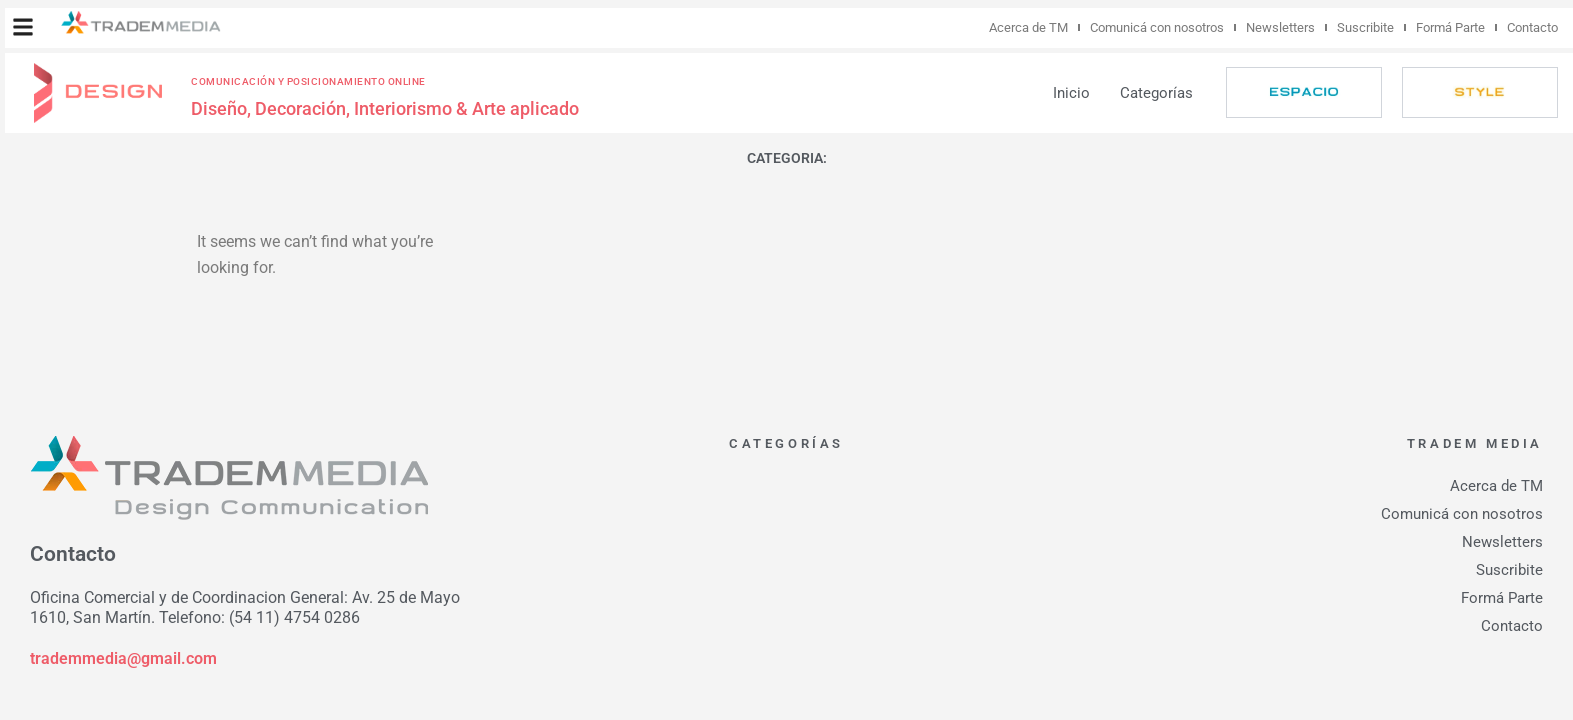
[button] (23, 27)
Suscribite (1365, 27)
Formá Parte (1450, 27)
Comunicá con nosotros (1157, 27)
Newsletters (1280, 27)
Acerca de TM (1028, 27)
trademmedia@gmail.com (123, 658)
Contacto (1532, 27)
